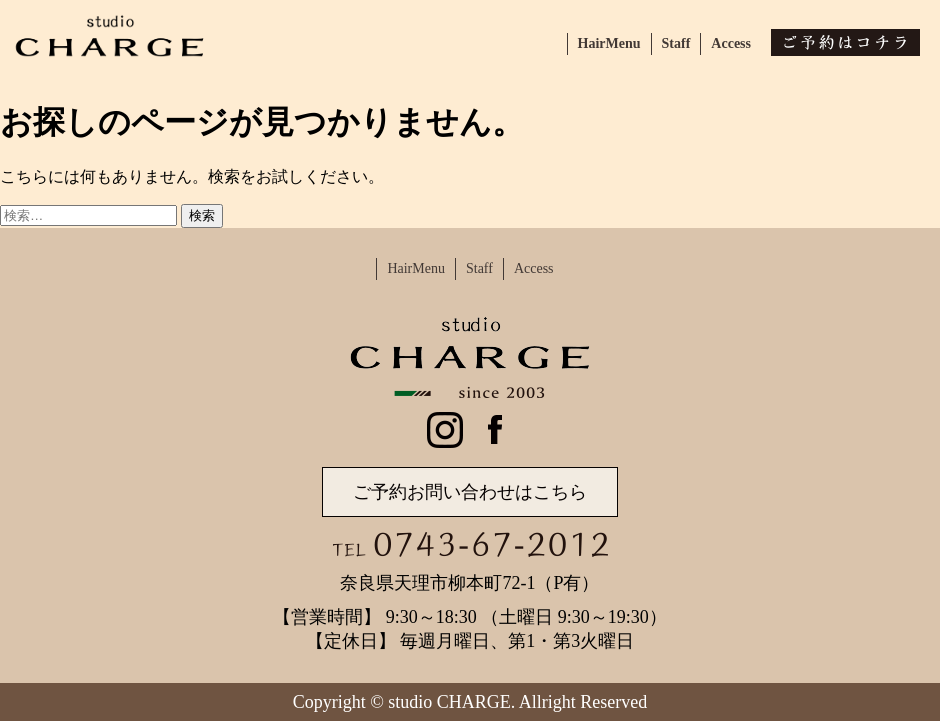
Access (731, 43)
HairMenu (609, 43)
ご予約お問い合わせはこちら (470, 492)
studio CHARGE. (451, 702)
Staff (676, 43)
